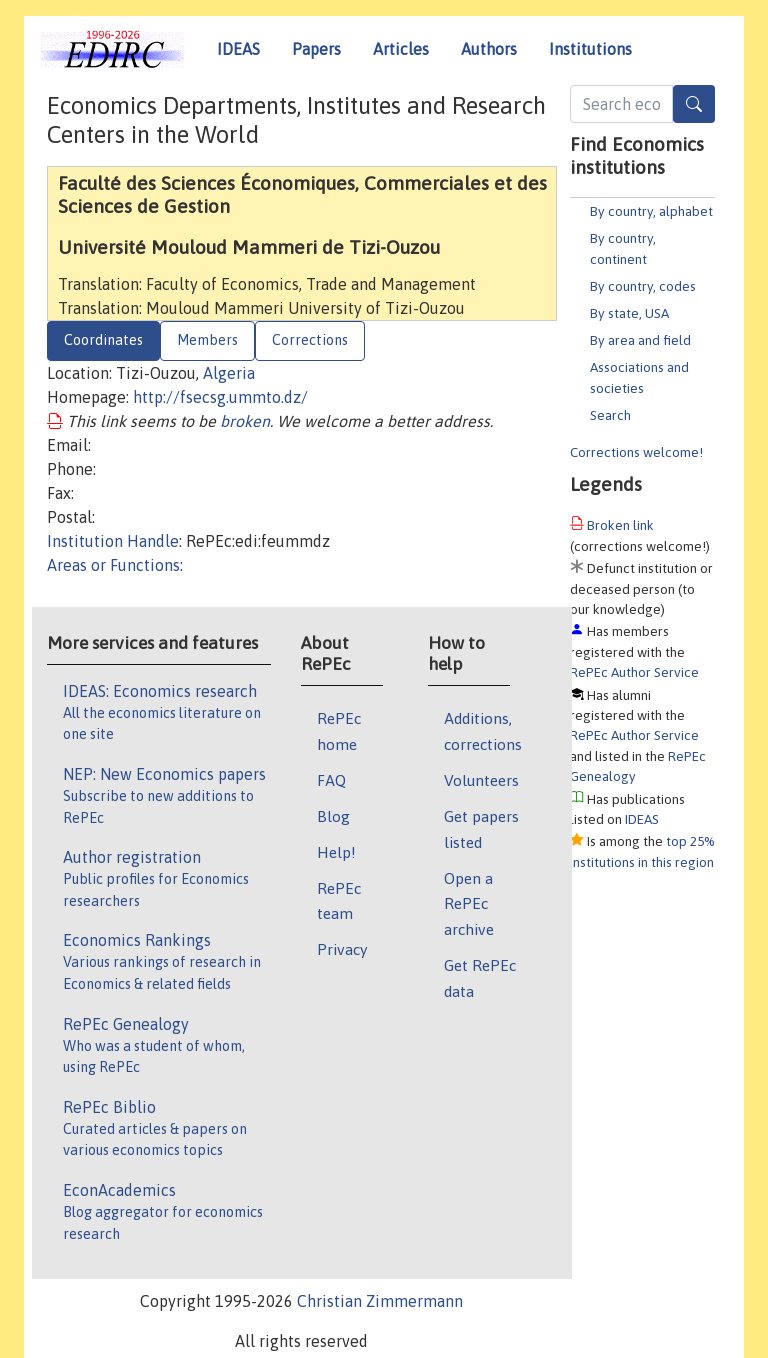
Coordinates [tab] (103, 340)
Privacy (342, 949)
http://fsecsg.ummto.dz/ (220, 397)
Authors (489, 49)
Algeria (229, 373)
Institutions (590, 49)
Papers (316, 49)
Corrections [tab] (310, 340)
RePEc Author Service (634, 672)
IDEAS (238, 49)
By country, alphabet (651, 211)
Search (610, 415)
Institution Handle (113, 541)
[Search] (694, 104)
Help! (336, 852)
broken (245, 421)
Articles (401, 49)
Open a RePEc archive (469, 904)
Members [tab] (207, 340)
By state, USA (629, 313)
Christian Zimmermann (380, 1301)
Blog (333, 816)
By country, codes (643, 286)
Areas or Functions (113, 565)
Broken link (620, 525)
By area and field (640, 340)
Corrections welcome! (636, 452)
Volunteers (481, 780)
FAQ (331, 780)
